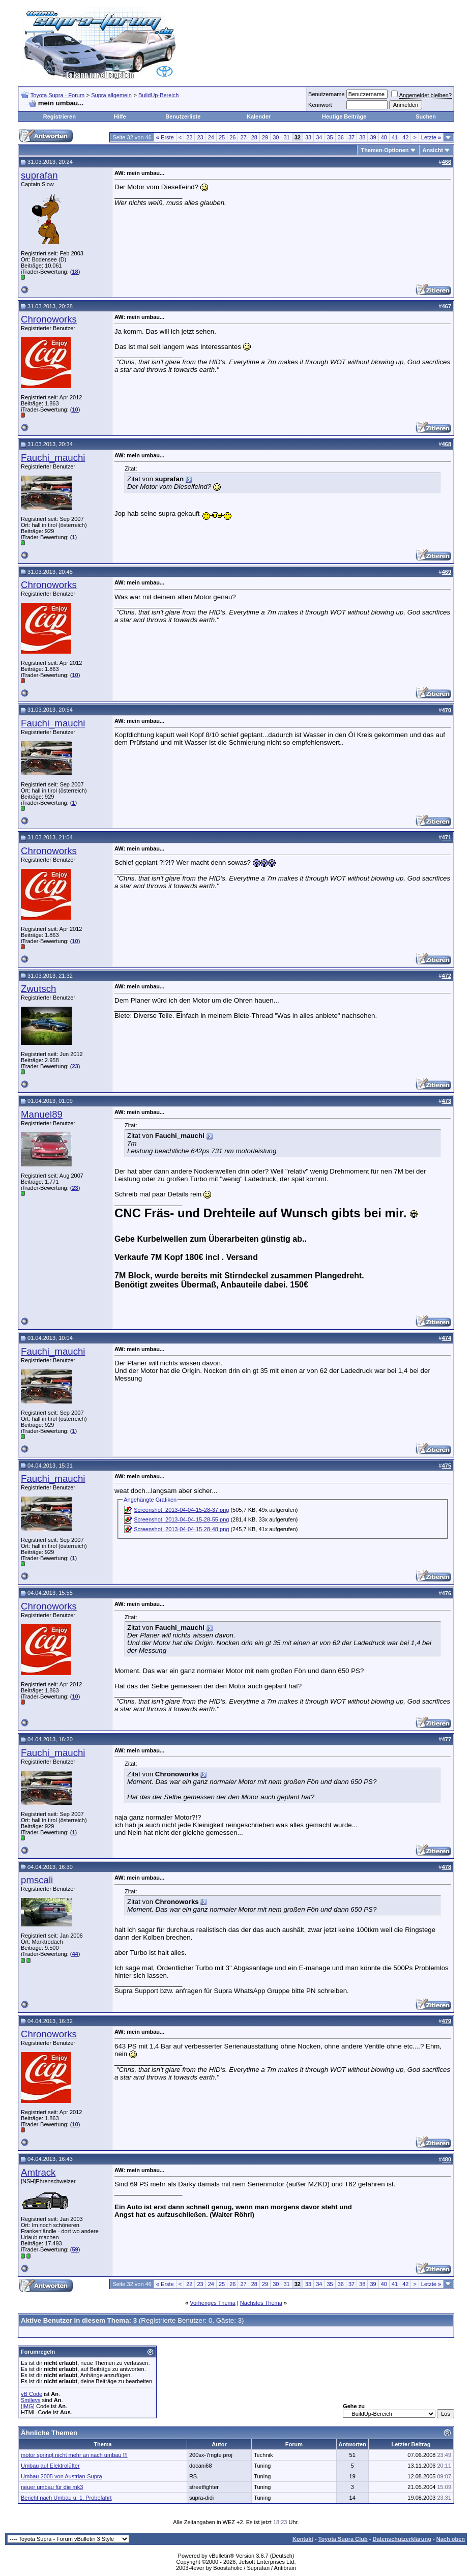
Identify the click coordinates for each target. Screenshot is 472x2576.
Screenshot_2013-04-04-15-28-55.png (181, 1519)
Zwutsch (38, 988)
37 (351, 137)
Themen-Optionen (384, 150)
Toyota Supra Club (343, 2539)
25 (222, 137)
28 (254, 137)
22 (189, 137)
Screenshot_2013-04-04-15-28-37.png (181, 1510)
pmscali (37, 1880)
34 (319, 137)
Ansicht (433, 150)
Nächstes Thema (261, 2303)
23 (200, 137)
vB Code (31, 2394)
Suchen (426, 116)
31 (286, 137)
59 (75, 2249)
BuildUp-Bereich (158, 95)
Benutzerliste (182, 116)
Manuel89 (42, 1114)
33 (308, 137)
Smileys (31, 2400)
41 (395, 137)
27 (243, 137)
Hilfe (120, 116)
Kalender (259, 116)
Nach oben (450, 2539)
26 (232, 137)
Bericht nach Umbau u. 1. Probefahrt (66, 2498)
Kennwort (320, 105)
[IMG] (28, 2406)
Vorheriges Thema (212, 2303)
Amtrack (38, 2172)
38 (362, 137)
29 (265, 137)
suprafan (39, 175)
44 (75, 1954)
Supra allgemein (111, 95)
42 (405, 137)
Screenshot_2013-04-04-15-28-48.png (181, 1529)
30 (276, 137)
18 (75, 272)
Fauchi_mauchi (53, 457)
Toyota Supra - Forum (57, 95)
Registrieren (59, 116)
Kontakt (302, 2539)
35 (330, 137)
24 (211, 137)
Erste (165, 137)
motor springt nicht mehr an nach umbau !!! (74, 2455)
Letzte (431, 137)
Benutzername (326, 94)
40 (384, 137)
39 (373, 137)
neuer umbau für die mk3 (52, 2487)
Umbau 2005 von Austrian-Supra (61, 2476)
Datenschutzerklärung (401, 2539)
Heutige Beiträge (344, 116)
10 (75, 409)
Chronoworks (49, 319)
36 (341, 137)
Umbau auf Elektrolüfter (50, 2466)
